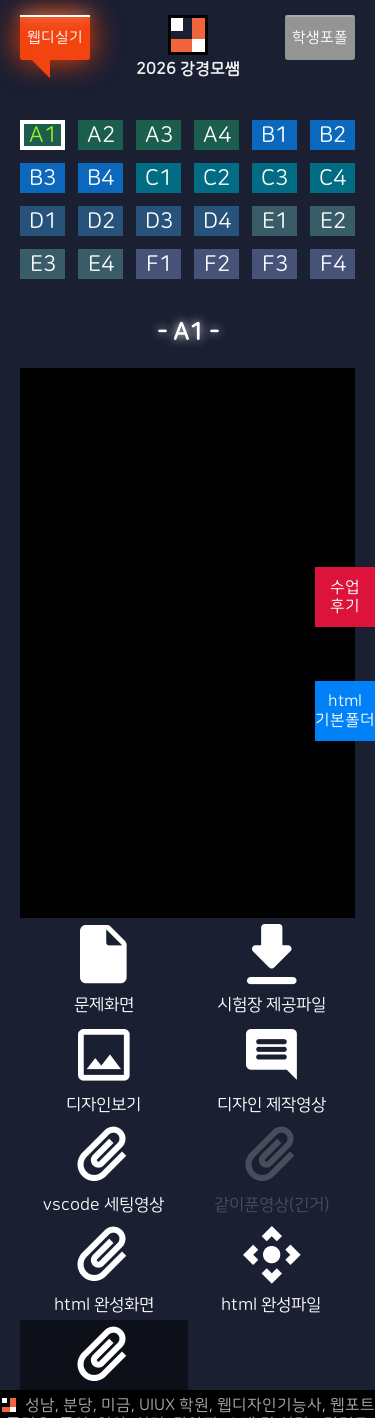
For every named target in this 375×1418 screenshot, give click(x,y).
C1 (158, 178)
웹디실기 (55, 37)
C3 (274, 178)
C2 (216, 178)
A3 (159, 135)
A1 (43, 135)
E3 (43, 264)
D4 (217, 221)
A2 (101, 135)
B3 (42, 178)
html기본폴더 (345, 710)
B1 (274, 135)
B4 (100, 178)
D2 (101, 221)
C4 (332, 178)
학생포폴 (320, 37)
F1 (159, 264)
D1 (43, 221)
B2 (332, 135)
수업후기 (345, 596)
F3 (275, 264)
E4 (101, 264)
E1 (275, 221)
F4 (333, 264)
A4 (217, 135)
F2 (217, 264)
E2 (333, 221)
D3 (159, 221)
